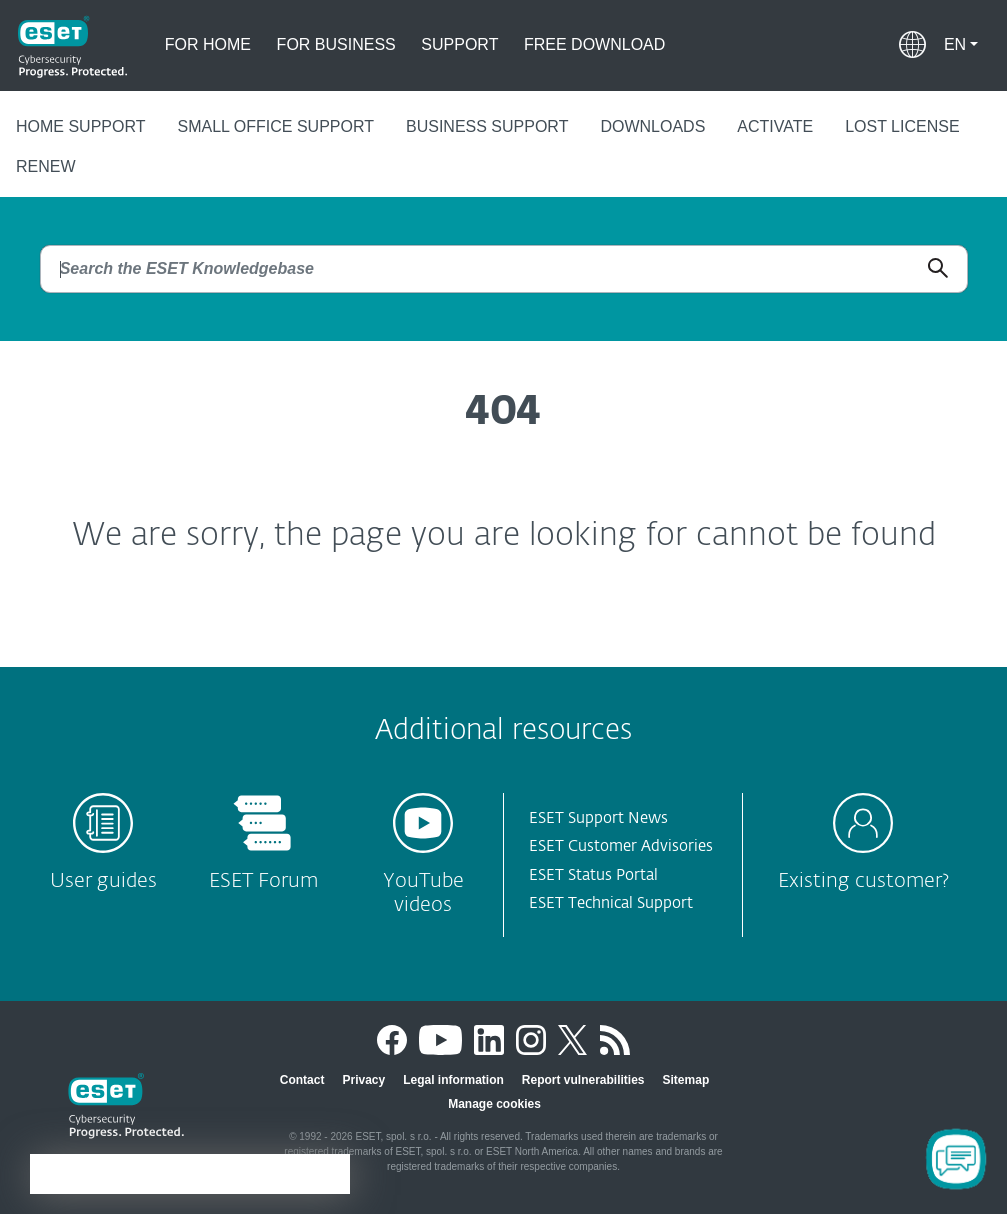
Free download (594, 44)
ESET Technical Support (611, 903)
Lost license (902, 126)
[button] (961, 45)
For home (208, 44)
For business (336, 44)
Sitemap (686, 1080)
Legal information (453, 1080)
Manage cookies (494, 1104)
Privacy (363, 1080)
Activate (775, 126)
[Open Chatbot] (956, 1159)
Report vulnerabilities (583, 1080)
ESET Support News (598, 818)
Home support (81, 126)
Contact (302, 1080)
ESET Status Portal (593, 875)
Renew (46, 166)
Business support (487, 126)
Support (459, 44)
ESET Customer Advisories (621, 846)
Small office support (276, 126)
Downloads (652, 126)
